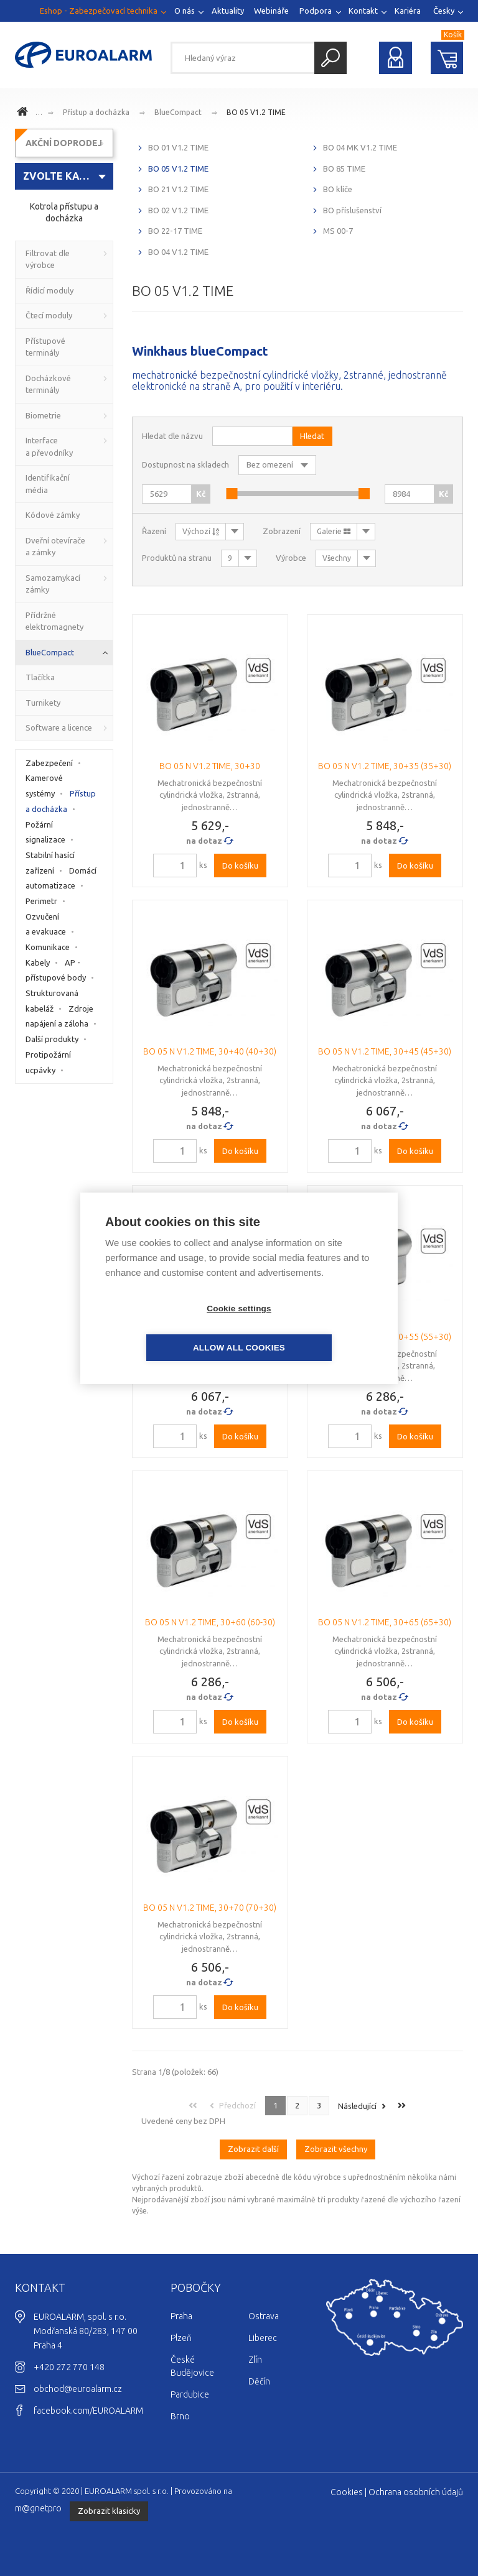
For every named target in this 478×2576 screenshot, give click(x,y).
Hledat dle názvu (172, 436)
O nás (184, 10)
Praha (181, 2316)
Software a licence (59, 727)
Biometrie (43, 415)
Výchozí (200, 531)
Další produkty (52, 1039)
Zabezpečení (49, 763)
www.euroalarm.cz (24, 113)
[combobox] (64, 176)
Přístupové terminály (45, 347)
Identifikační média (48, 483)
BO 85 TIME (344, 168)
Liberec (262, 2338)
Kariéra (408, 10)
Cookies (346, 2492)
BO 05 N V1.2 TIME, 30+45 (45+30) (384, 1051)
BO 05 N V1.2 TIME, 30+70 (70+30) (209, 1908)
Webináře (271, 10)
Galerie (333, 531)
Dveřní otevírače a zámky (55, 546)
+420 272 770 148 (69, 2367)
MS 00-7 (338, 230)
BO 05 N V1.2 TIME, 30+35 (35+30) (384, 766)
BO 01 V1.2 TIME (178, 147)
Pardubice (190, 2394)
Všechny (336, 558)
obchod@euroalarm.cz (78, 2389)
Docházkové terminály (48, 384)
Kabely (38, 962)
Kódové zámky (53, 514)
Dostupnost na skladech (185, 464)
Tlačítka (40, 677)
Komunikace (48, 947)
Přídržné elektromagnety (54, 621)
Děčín (259, 2381)
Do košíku (240, 865)
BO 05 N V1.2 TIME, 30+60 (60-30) (210, 1622)
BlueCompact (178, 112)
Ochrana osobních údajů (415, 2492)
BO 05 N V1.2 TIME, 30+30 (209, 766)
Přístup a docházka (96, 112)
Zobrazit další (253, 2148)
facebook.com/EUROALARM (88, 2411)
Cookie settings (167, 1327)
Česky (443, 10)
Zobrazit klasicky (109, 2510)
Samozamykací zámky (53, 583)
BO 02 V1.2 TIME (178, 210)
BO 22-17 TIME (175, 230)
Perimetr (41, 901)
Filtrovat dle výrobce (48, 259)
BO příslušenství (352, 210)
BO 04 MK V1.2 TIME (360, 147)
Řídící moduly (49, 290)
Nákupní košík (447, 58)
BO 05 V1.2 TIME (256, 112)
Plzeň (181, 2338)
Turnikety (43, 702)
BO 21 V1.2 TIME (178, 189)
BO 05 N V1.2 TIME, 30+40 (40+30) (209, 1051)
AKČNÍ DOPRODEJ (64, 143)
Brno (180, 2416)
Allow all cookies (311, 1327)
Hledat (330, 58)
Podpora (315, 10)
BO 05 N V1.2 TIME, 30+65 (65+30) (384, 1622)
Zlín (255, 2360)
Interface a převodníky (49, 446)
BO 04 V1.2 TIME (178, 251)
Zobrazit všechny (335, 2148)
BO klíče (337, 189)
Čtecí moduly (49, 315)
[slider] (231, 493)
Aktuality (228, 10)
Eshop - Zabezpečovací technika (98, 10)
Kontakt (363, 10)
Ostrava (263, 2316)
